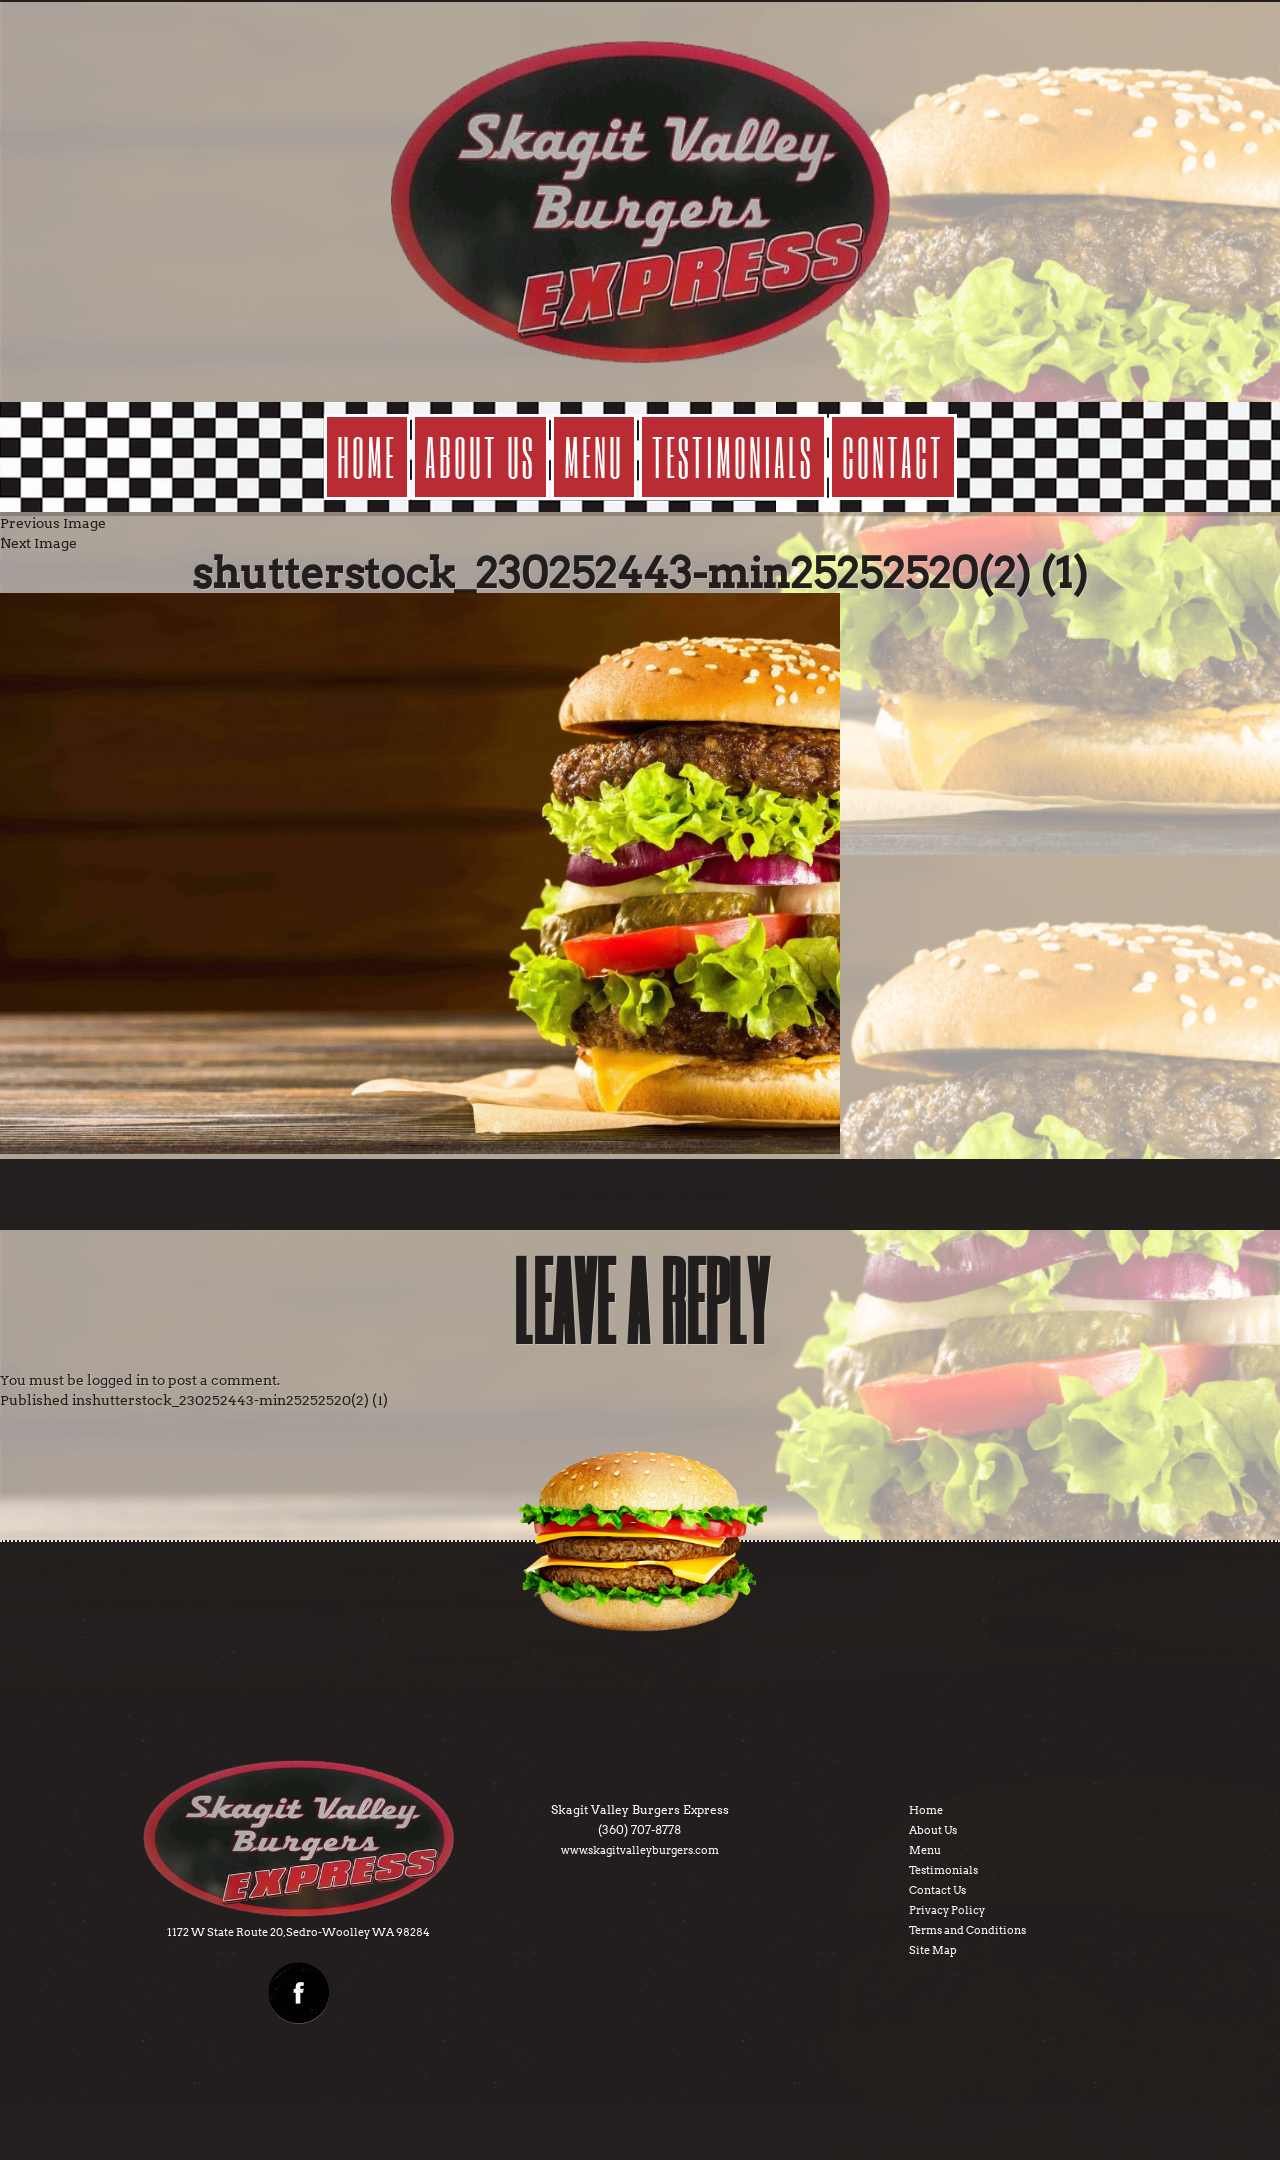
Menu (925, 1850)
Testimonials (943, 1870)
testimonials (733, 456)
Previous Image (53, 523)
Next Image (38, 543)
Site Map (933, 1950)
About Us (933, 1830)
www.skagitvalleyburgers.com (640, 1850)
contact (893, 456)
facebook (299, 1993)
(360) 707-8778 (639, 1829)
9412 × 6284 (687, 1195)
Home (367, 456)
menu (594, 456)
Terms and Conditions (967, 1930)
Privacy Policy (947, 1910)
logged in (118, 1380)
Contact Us (937, 1890)
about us (480, 456)
